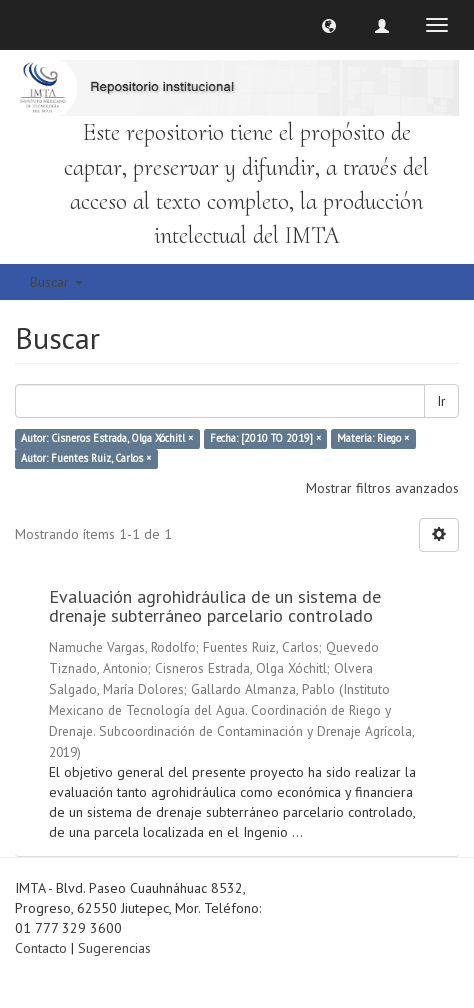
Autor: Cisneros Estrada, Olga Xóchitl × (107, 439)
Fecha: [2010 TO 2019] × (265, 439)
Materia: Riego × (373, 439)
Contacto (41, 948)
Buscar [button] (56, 282)
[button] (329, 25)
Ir (441, 401)
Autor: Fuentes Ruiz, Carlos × (86, 459)
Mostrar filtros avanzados (382, 488)
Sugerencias (114, 948)
